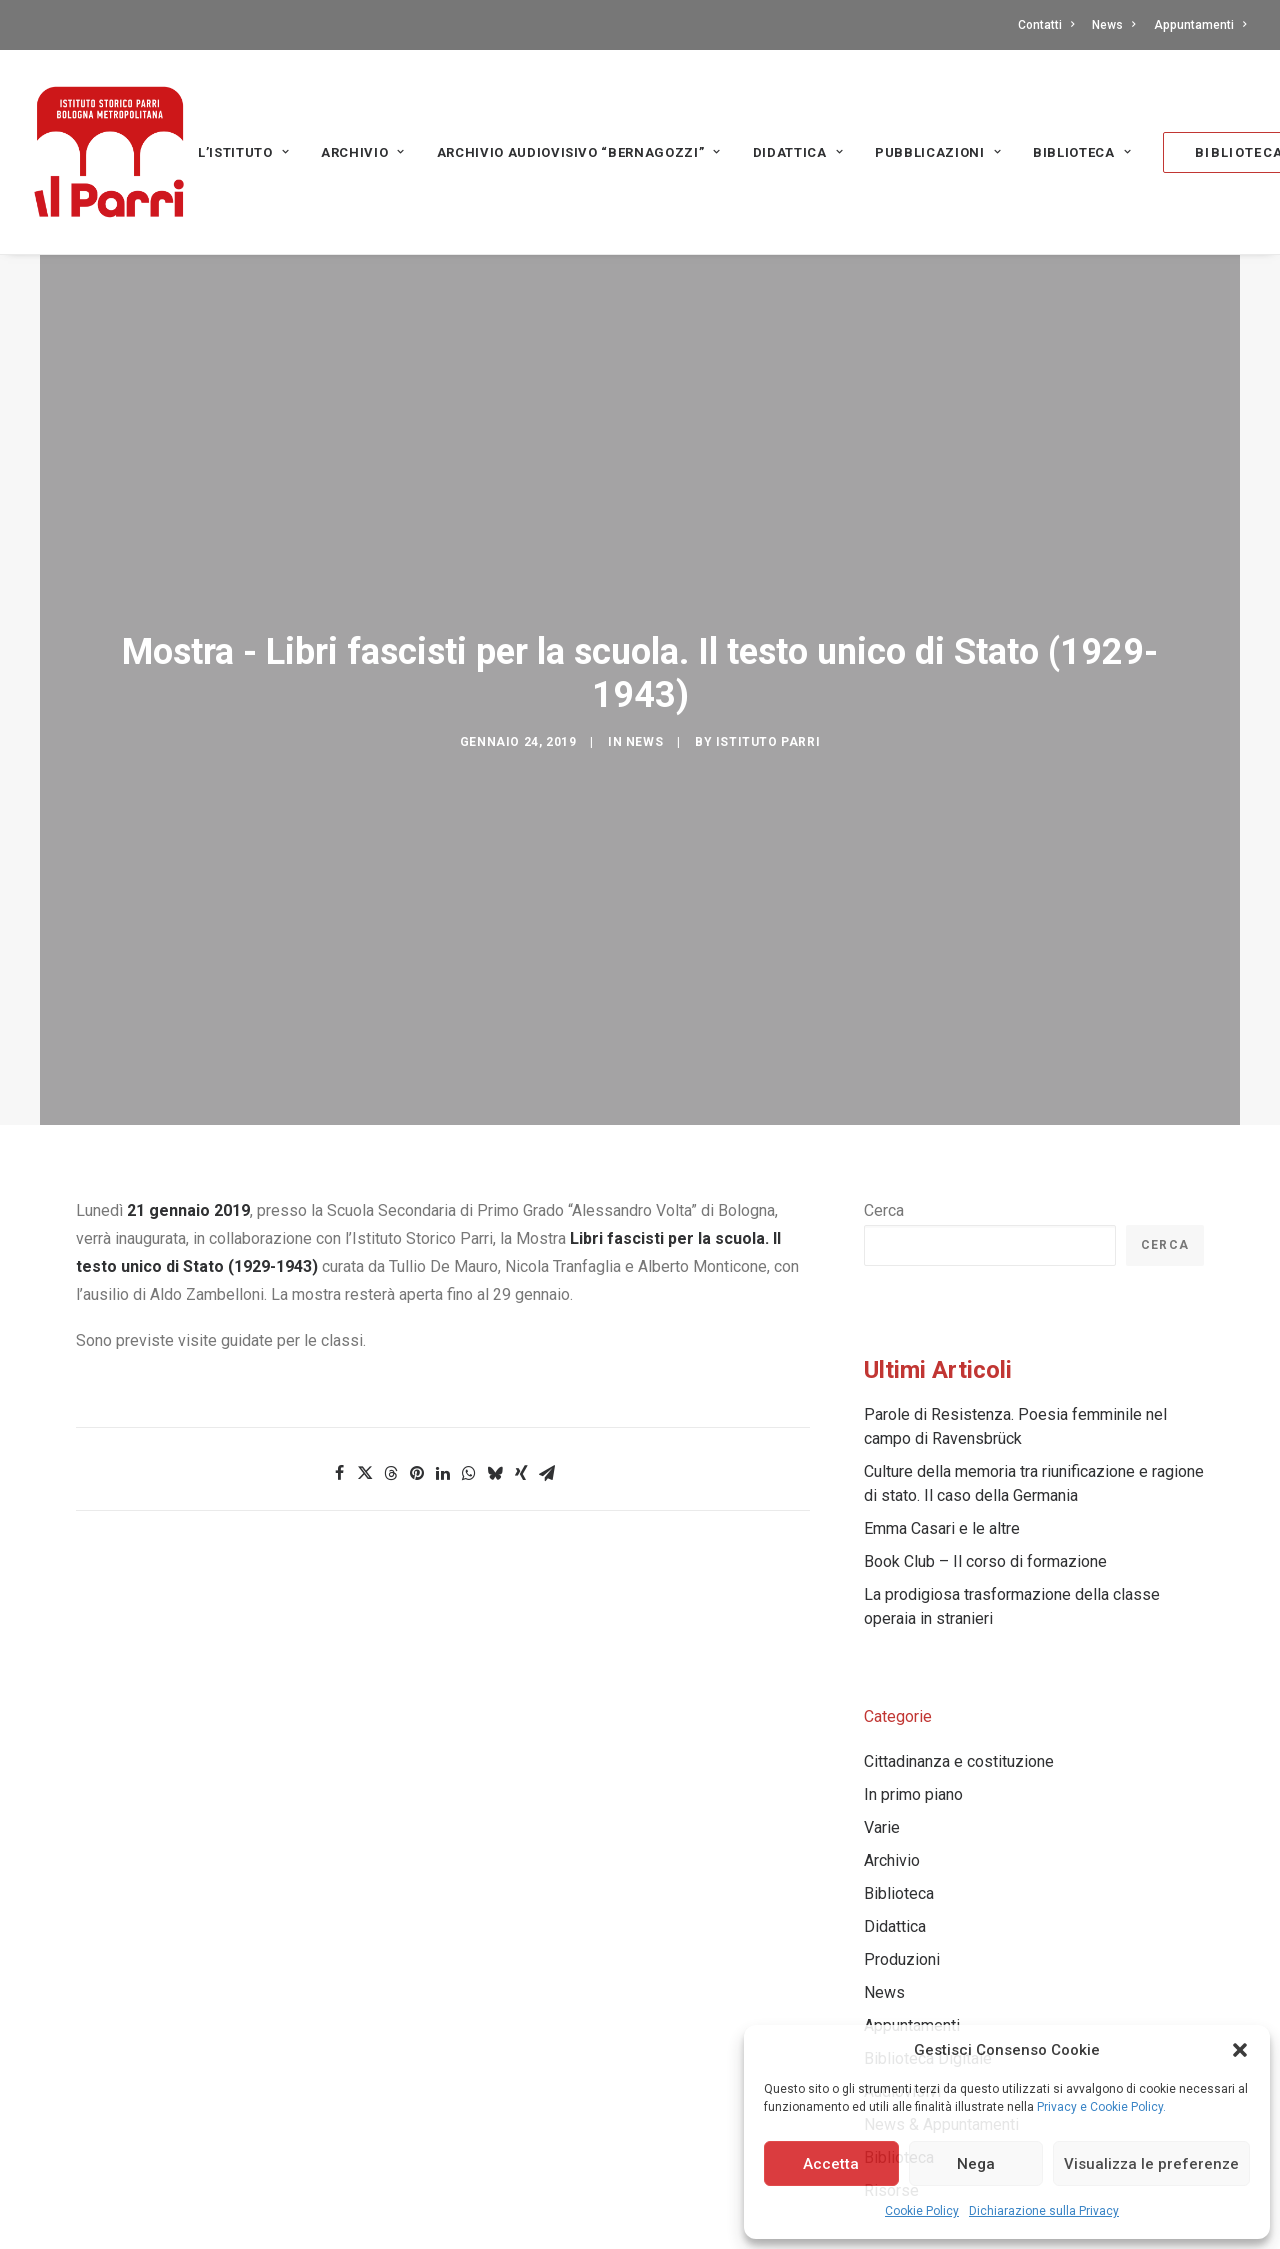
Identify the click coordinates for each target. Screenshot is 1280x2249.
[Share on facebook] (339, 1310)
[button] (1240, 2050)
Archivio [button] (363, 152)
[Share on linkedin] (443, 1310)
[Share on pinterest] (417, 1310)
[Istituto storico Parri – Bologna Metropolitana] (109, 152)
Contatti (1046, 25)
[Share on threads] (391, 1310)
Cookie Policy (922, 2211)
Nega (976, 2164)
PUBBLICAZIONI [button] (938, 152)
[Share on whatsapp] (469, 1310)
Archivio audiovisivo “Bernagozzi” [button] (579, 152)
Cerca (884, 1047)
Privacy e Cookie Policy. (1101, 2107)
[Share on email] (547, 1310)
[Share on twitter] (365, 1310)
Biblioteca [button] (1082, 152)
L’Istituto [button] (243, 152)
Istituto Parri (768, 661)
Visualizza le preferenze (1151, 2164)
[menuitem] (1049, 25)
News (1113, 25)
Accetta (831, 2164)
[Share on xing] (521, 1310)
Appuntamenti (1200, 25)
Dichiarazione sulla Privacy (1044, 2211)
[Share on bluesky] (495, 1310)
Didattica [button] (798, 152)
